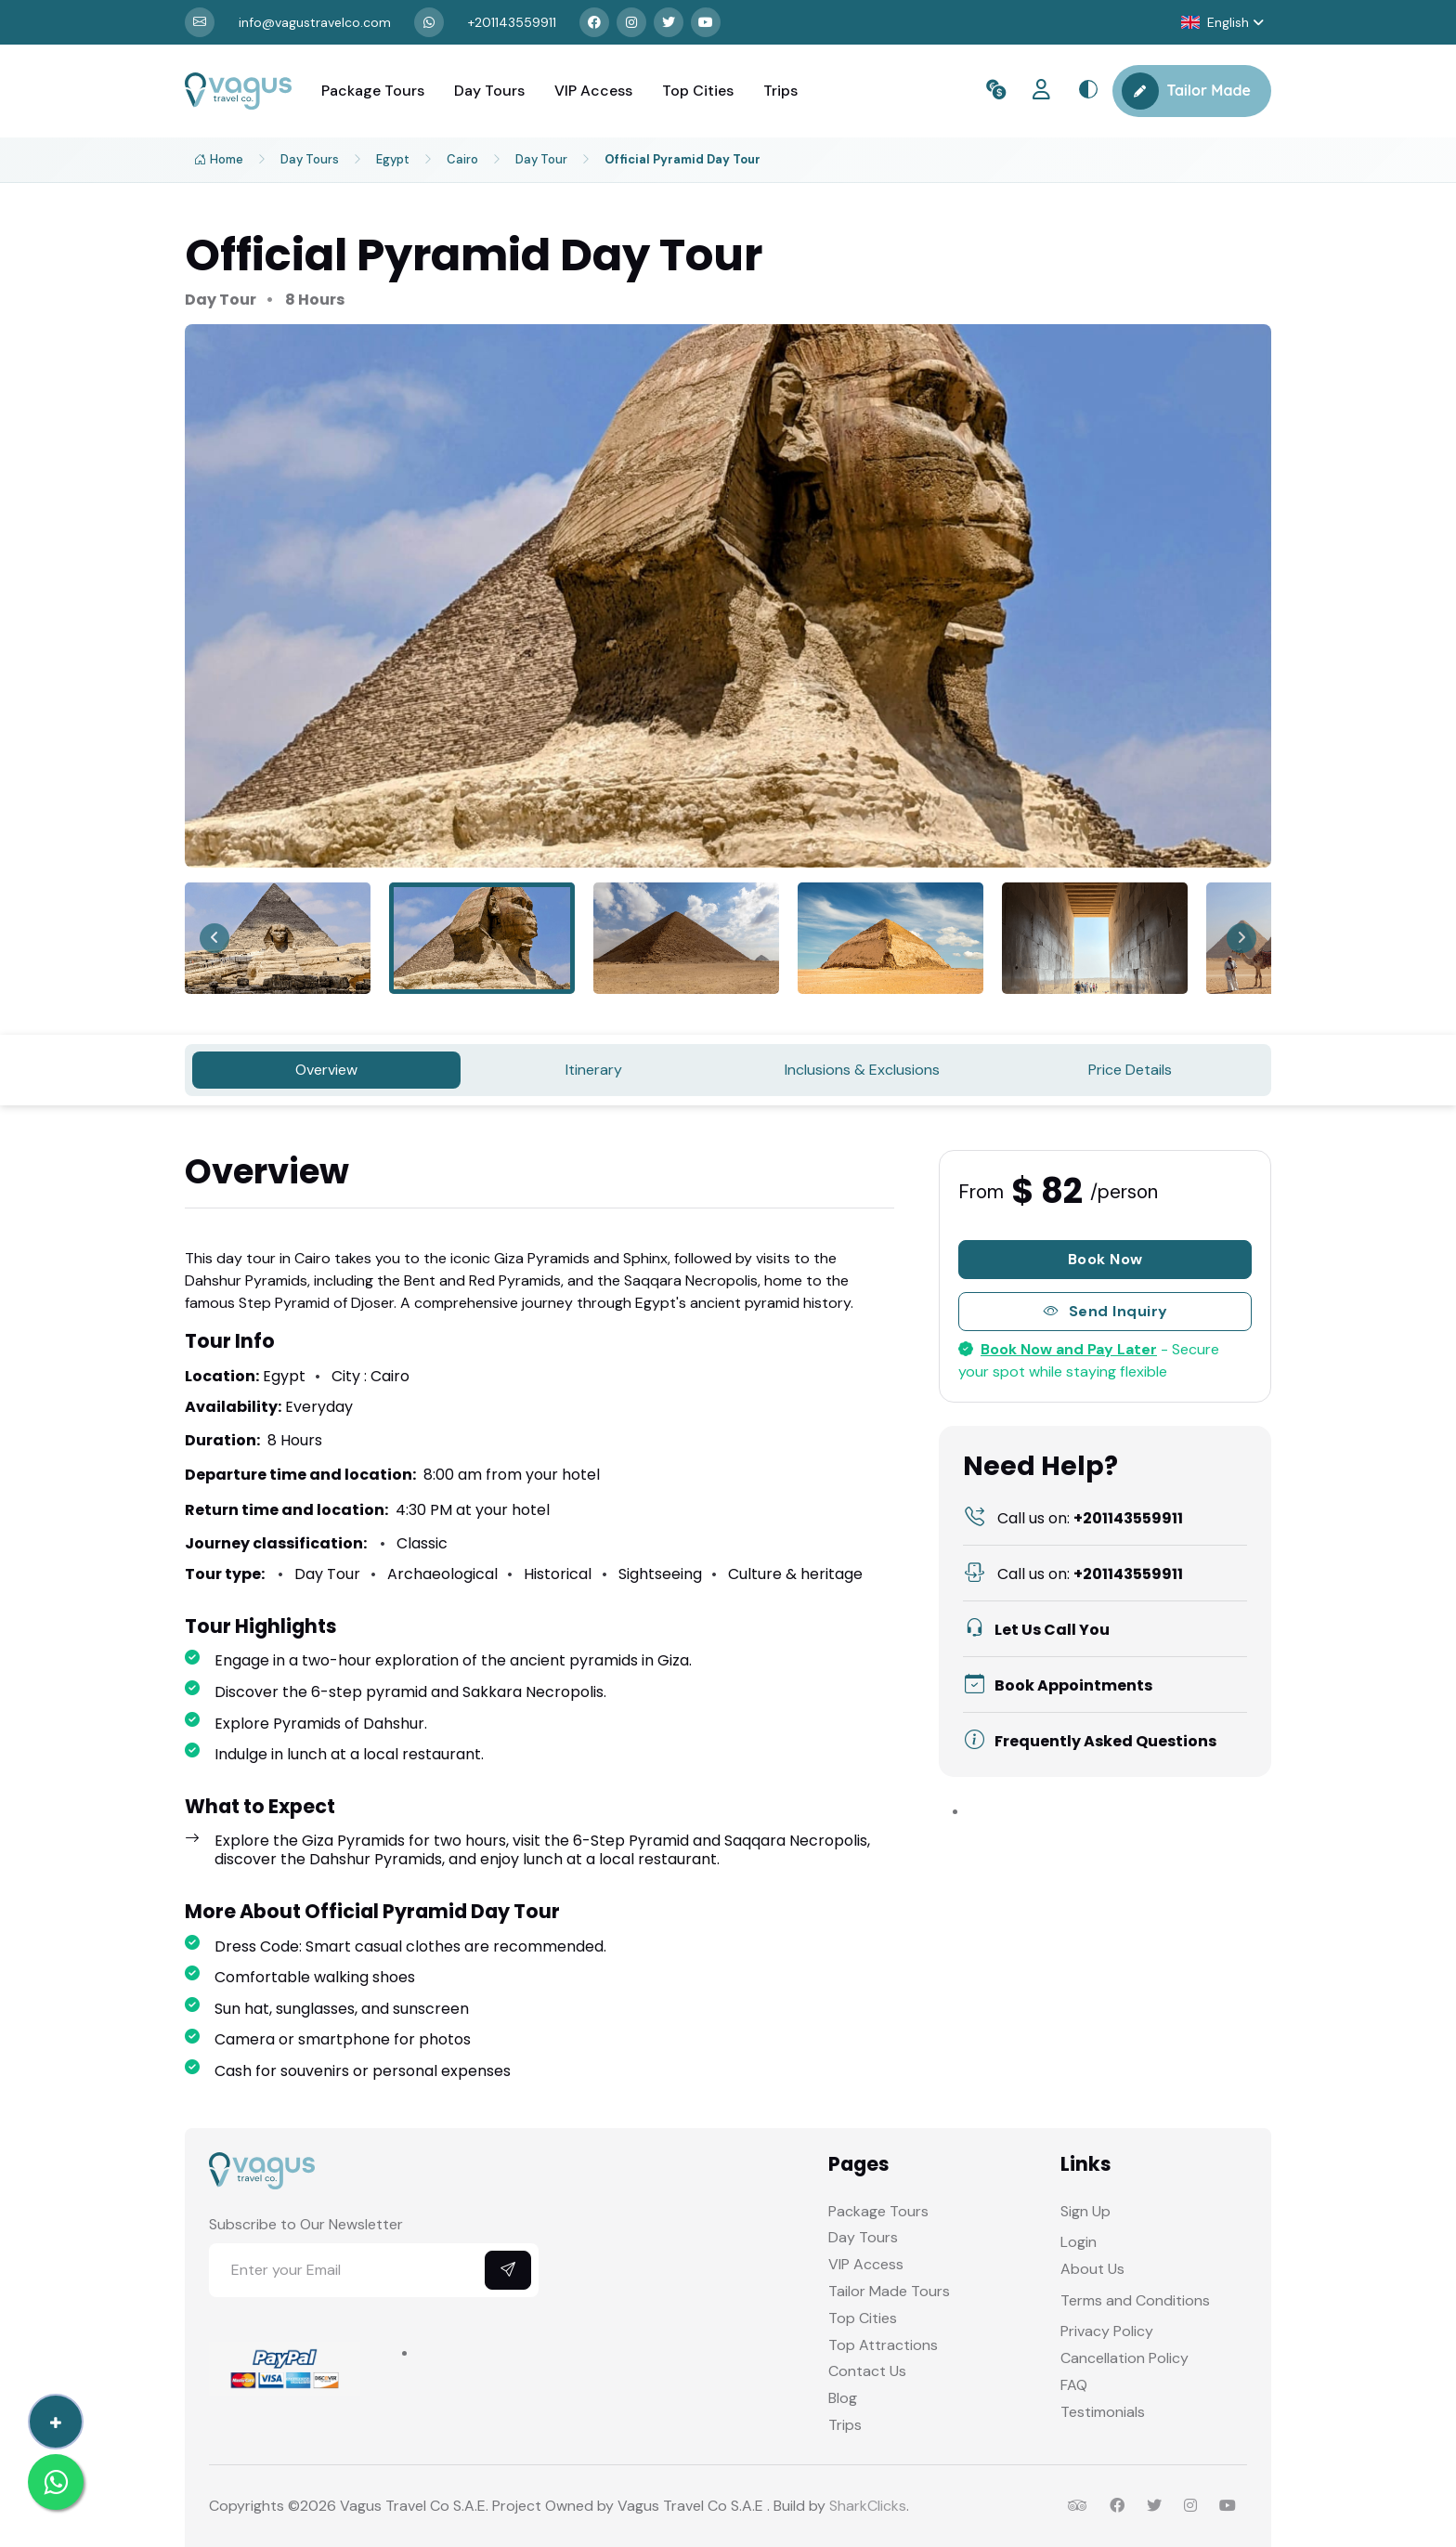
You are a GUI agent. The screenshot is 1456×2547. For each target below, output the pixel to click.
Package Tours (372, 90)
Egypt (393, 159)
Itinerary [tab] (594, 1069)
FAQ (1073, 2385)
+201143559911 (1073, 1518)
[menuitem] (277, 938)
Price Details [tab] (1130, 1069)
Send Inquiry (1105, 1311)
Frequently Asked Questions (1090, 1741)
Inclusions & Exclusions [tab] (862, 1069)
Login (1078, 2242)
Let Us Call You (1037, 1629)
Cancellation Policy (1124, 2358)
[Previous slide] (214, 938)
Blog (842, 2398)
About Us (1092, 2269)
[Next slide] (1241, 938)
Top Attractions (883, 2345)
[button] (1222, 22)
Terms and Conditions (1135, 2300)
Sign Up (1085, 2211)
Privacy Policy (1106, 2331)
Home (218, 159)
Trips (780, 90)
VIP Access (593, 90)
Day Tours (489, 90)
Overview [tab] (326, 1069)
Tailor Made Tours (889, 2291)
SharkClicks (867, 2505)
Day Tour (541, 159)
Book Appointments (1058, 1685)
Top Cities (698, 90)
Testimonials (1102, 2412)
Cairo (462, 159)
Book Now (1105, 1259)
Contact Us (867, 2371)
